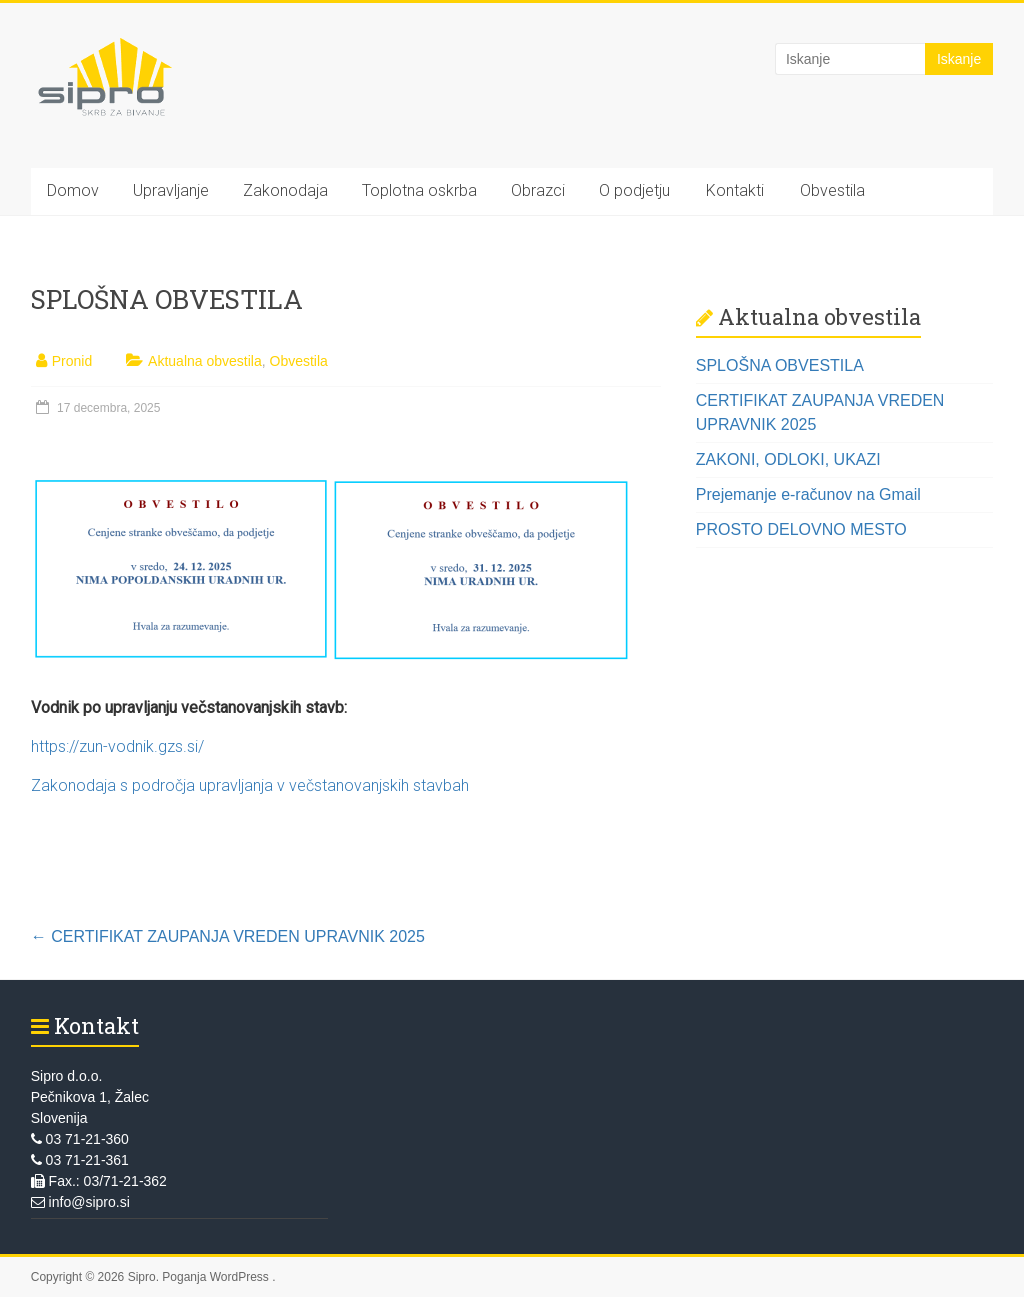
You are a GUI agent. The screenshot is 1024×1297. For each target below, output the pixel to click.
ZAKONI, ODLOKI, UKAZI (788, 459)
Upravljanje (171, 190)
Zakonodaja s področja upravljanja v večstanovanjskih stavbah (250, 785)
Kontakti (735, 190)
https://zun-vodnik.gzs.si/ (117, 746)
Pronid (72, 361)
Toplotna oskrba (419, 190)
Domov (73, 190)
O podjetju (634, 190)
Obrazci (538, 190)
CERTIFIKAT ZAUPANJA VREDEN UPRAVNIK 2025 (228, 936)
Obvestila (832, 190)
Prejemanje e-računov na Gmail (808, 494)
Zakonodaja (285, 190)
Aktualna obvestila (205, 361)
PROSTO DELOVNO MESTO (801, 529)
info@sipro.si (80, 1202)
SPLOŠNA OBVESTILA (780, 365)
